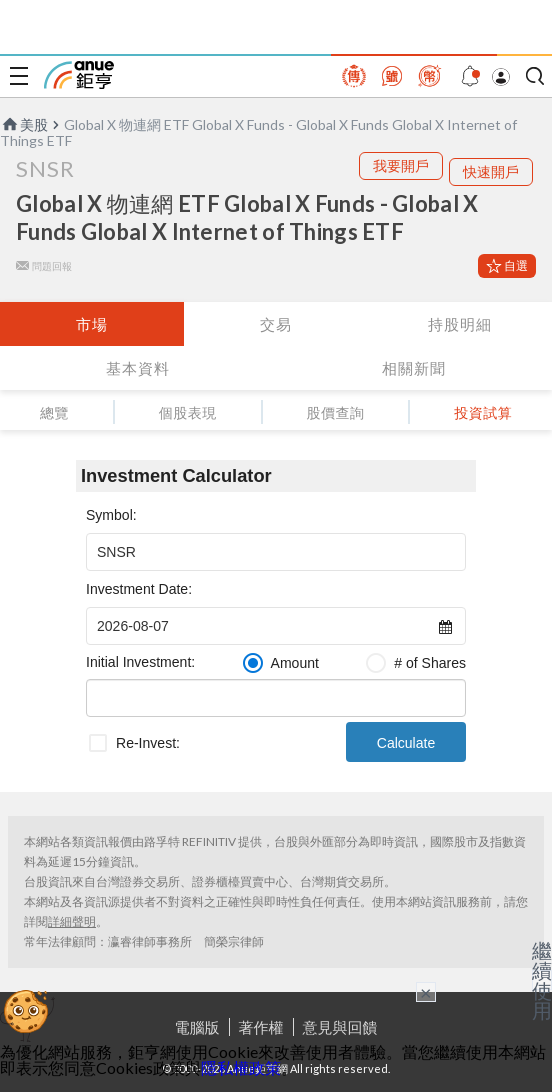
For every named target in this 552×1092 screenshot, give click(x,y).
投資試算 (483, 412)
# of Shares (430, 663)
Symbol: (111, 515)
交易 (276, 324)
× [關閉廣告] (426, 992)
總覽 (54, 412)
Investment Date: (139, 589)
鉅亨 (79, 75)
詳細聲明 (72, 921)
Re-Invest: (148, 743)
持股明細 (460, 324)
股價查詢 (335, 412)
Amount (295, 663)
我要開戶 (401, 165)
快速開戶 (491, 171)
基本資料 (138, 368)
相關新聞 (414, 368)
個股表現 (188, 412)
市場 (92, 324)
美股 (24, 124)
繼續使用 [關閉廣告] (542, 980)
